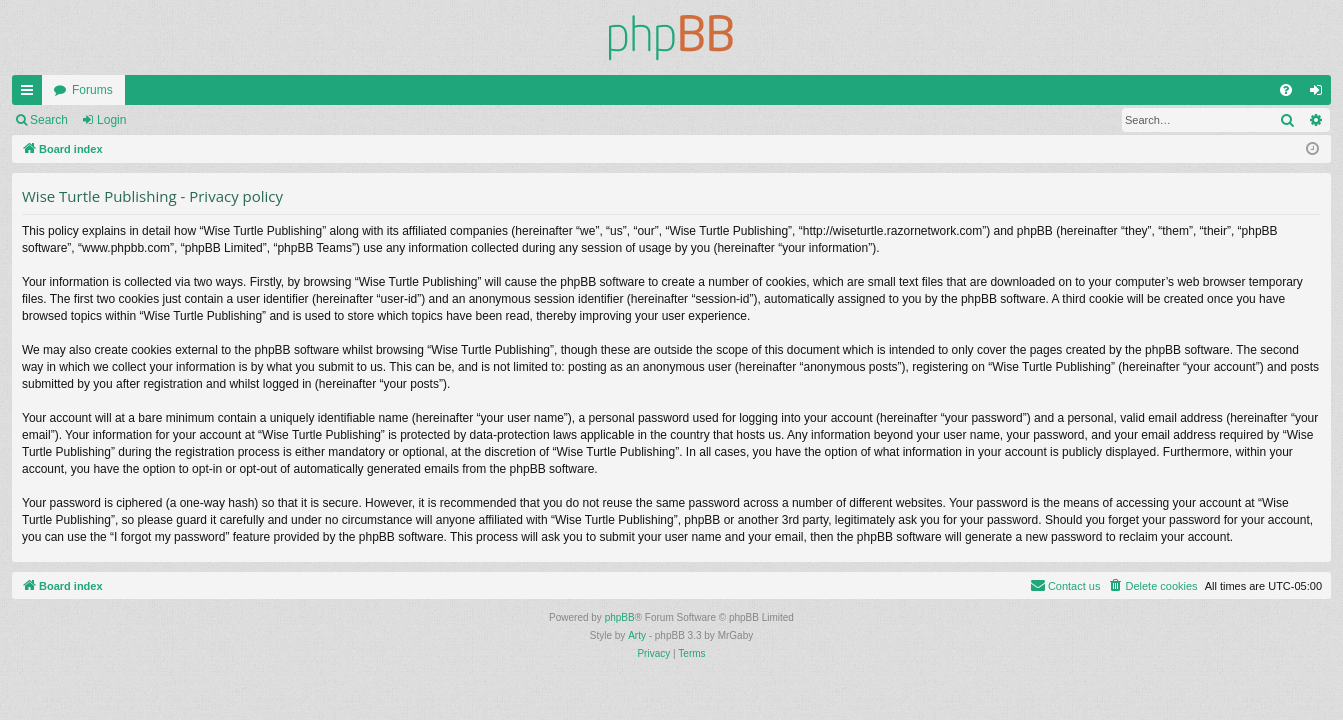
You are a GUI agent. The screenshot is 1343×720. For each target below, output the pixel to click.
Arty (637, 635)
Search (49, 120)
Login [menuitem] (1320, 94)
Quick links (31, 94)
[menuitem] (1286, 90)
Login (111, 120)
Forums (92, 90)
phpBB (620, 617)
